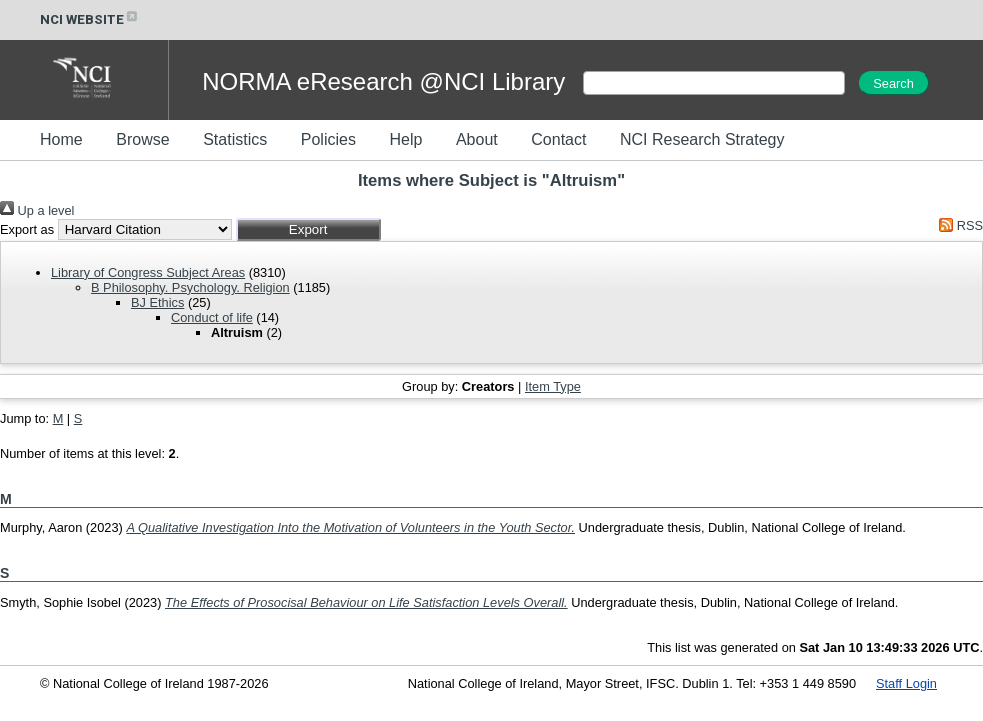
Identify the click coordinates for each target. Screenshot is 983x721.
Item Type (553, 386)
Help (405, 139)
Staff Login (906, 683)
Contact (558, 139)
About (477, 139)
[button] (308, 229)
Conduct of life (212, 317)
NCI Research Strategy (702, 139)
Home (61, 139)
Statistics (235, 139)
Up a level (37, 210)
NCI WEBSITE (90, 19)
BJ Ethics (157, 302)
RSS (958, 225)
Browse (142, 139)
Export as (27, 229)
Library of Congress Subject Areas (148, 272)
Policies (328, 139)
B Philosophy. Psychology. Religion (190, 287)
